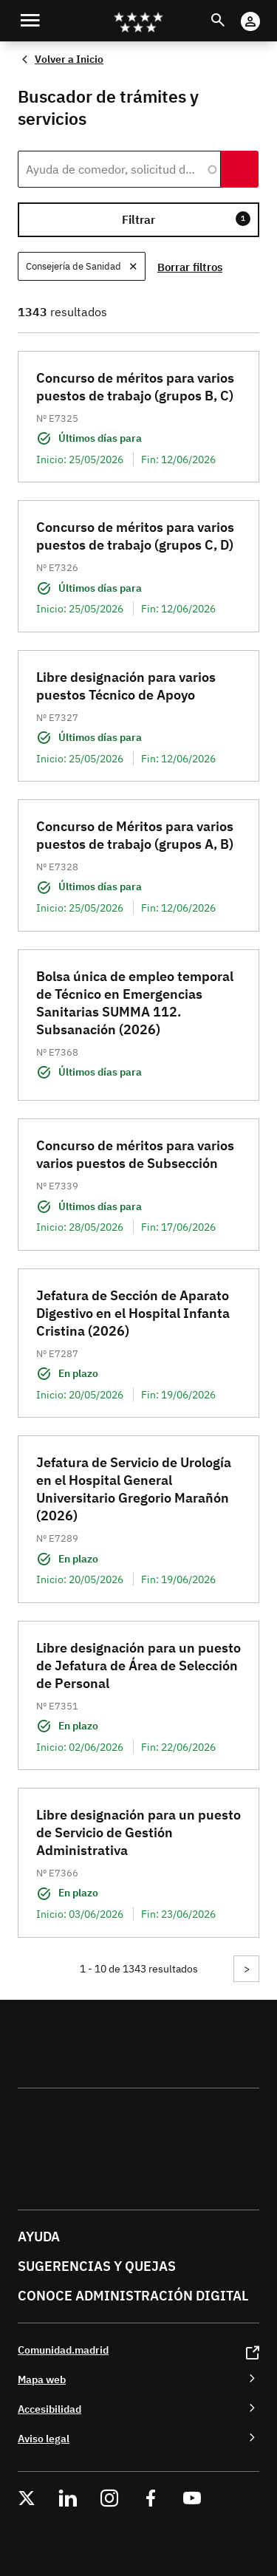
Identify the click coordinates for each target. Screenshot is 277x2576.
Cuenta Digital (264, 11)
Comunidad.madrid (63, 2350)
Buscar (231, 11)
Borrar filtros (189, 267)
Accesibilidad (49, 2409)
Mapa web (42, 2379)
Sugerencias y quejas (97, 2266)
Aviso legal (43, 2438)
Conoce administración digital (133, 2295)
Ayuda (39, 2236)
